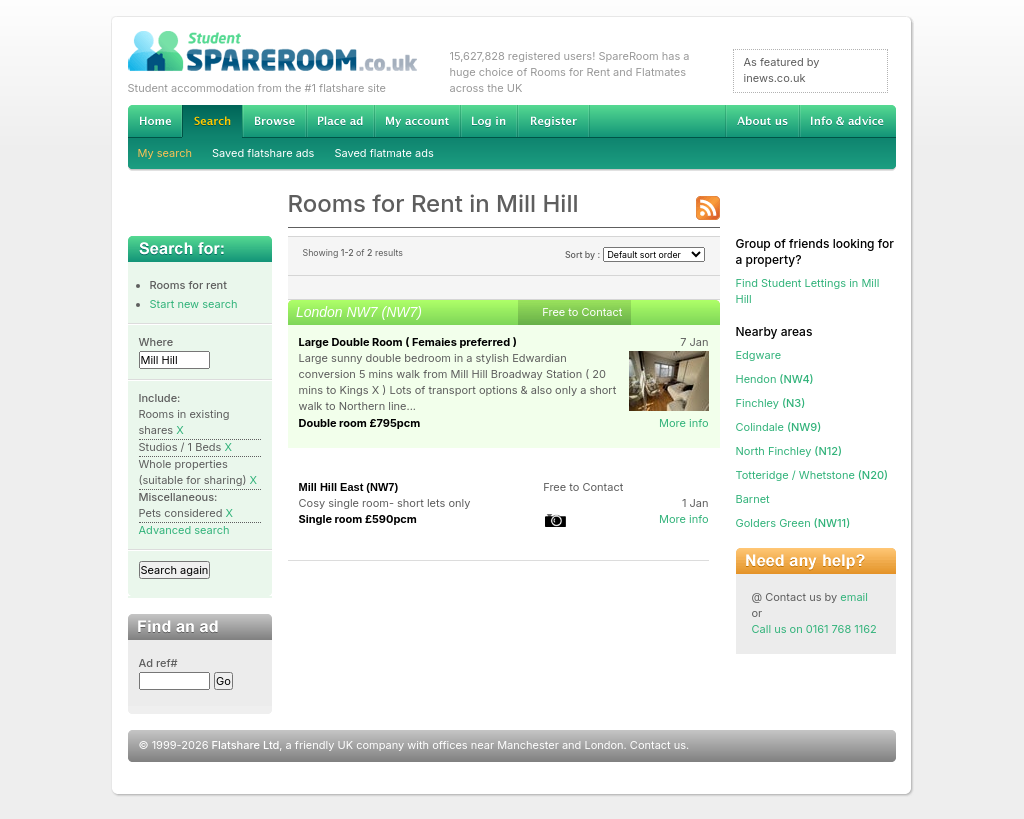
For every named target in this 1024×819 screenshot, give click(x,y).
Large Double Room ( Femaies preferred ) (408, 342)
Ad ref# (158, 663)
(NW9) (779, 427)
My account (417, 121)
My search (165, 153)
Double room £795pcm (360, 423)
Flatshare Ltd (246, 745)
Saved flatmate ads (383, 153)
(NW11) (793, 523)
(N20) (812, 475)
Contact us (658, 745)
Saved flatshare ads (263, 153)
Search (212, 121)
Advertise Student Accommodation (340, 121)
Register (553, 121)
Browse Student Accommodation (274, 121)
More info (684, 423)
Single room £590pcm (358, 519)
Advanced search (184, 530)
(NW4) (775, 379)
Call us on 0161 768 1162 (814, 629)
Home (155, 121)
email (854, 597)
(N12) (789, 451)
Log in (488, 121)
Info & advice (847, 121)
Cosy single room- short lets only (385, 503)
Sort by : (635, 254)
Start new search (194, 304)
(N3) (771, 403)
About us (762, 121)
